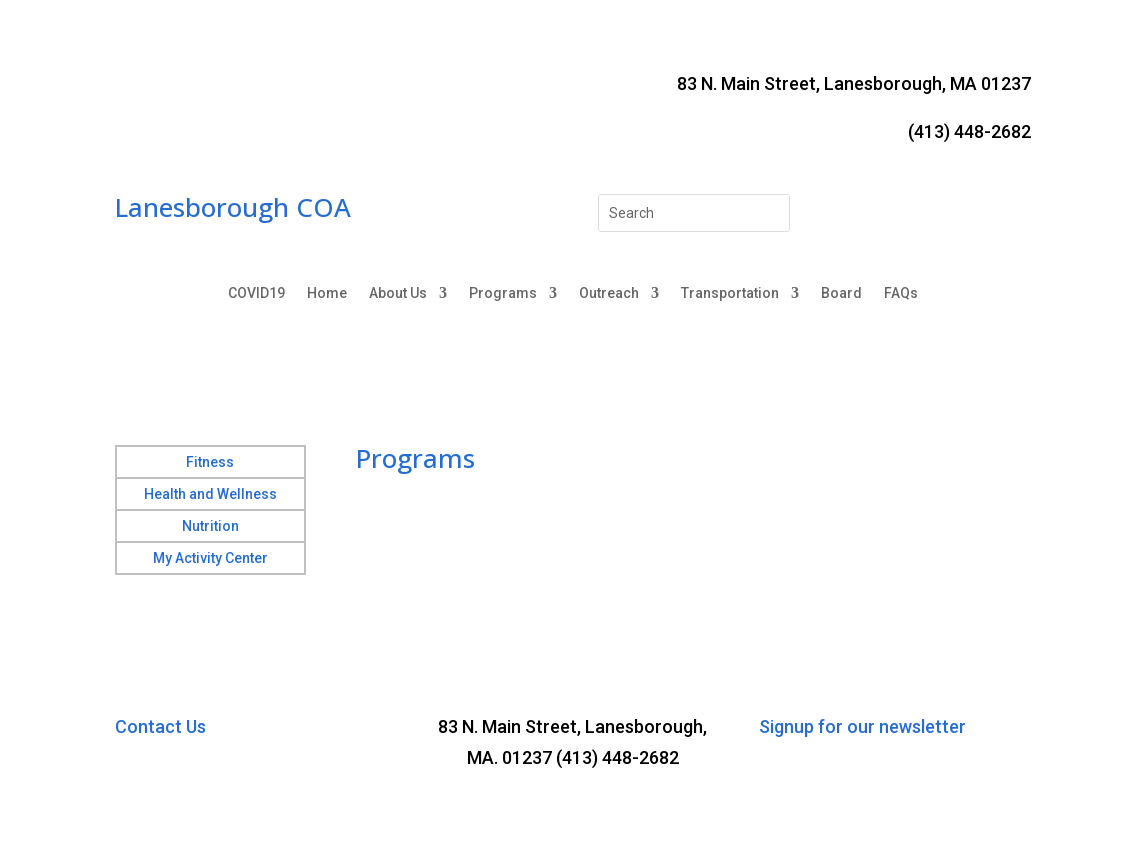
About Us (398, 293)
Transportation (730, 293)
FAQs (901, 293)
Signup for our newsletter (862, 726)
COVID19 (256, 293)
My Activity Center (210, 558)
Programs (503, 293)
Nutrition (210, 526)
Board (841, 293)
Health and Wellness (210, 494)
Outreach (609, 293)
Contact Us (160, 726)
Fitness (210, 462)
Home (327, 293)
